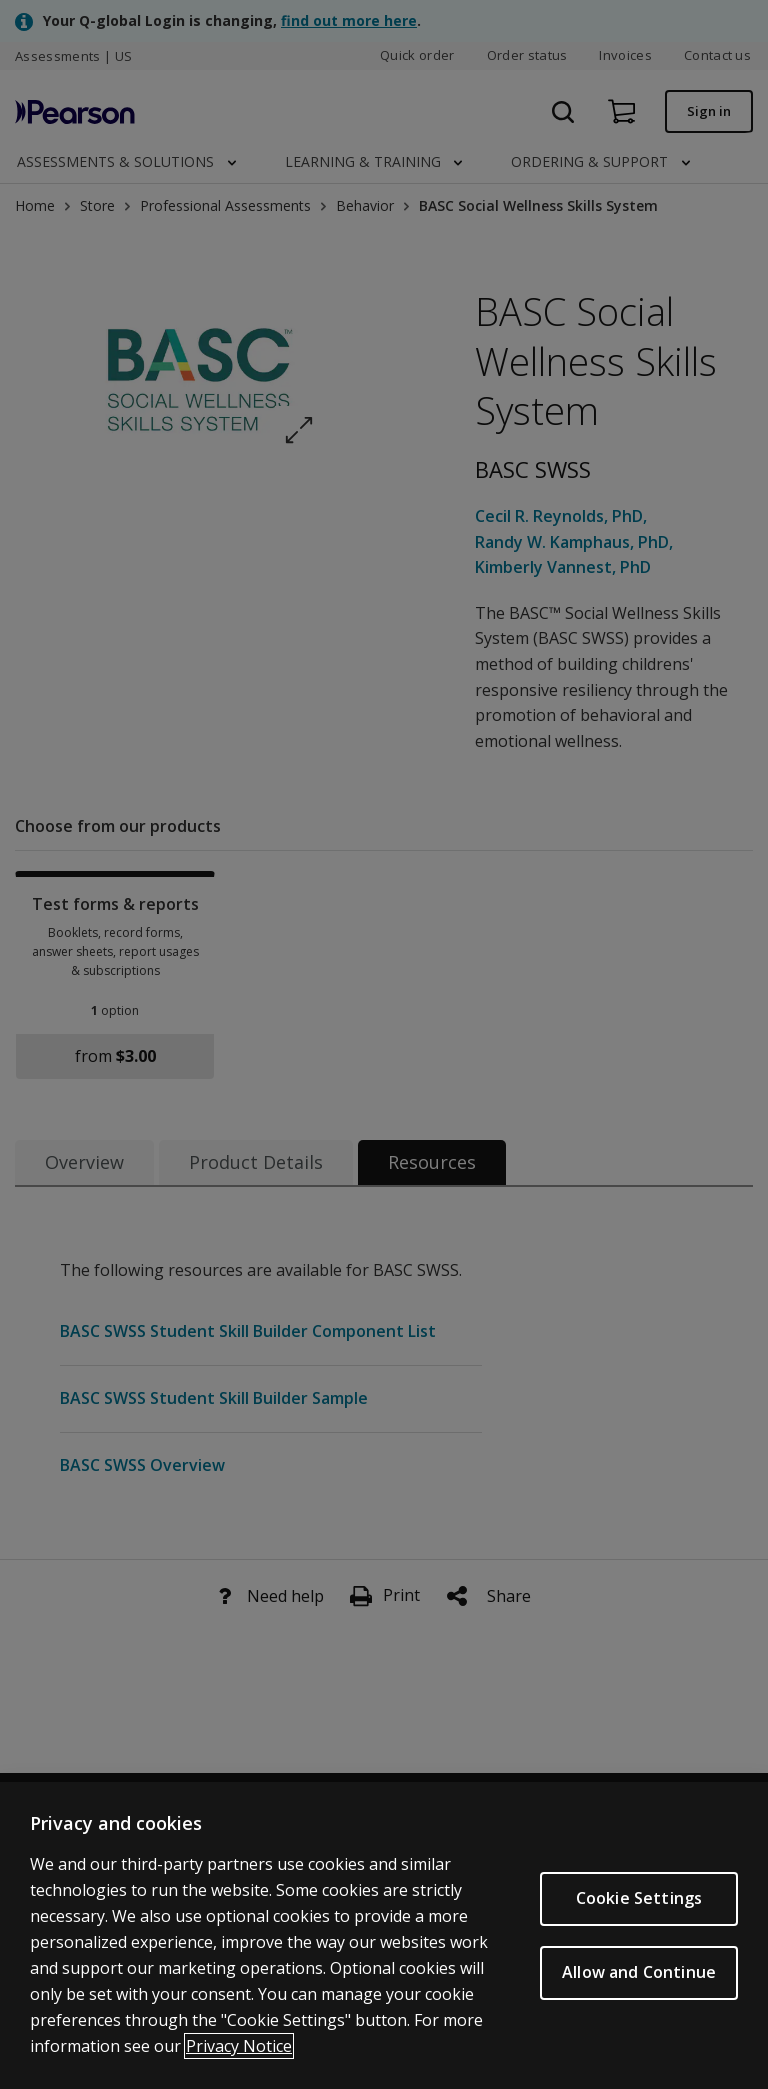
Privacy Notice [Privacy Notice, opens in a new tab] (239, 2054)
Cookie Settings (639, 1906)
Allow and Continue (639, 1980)
